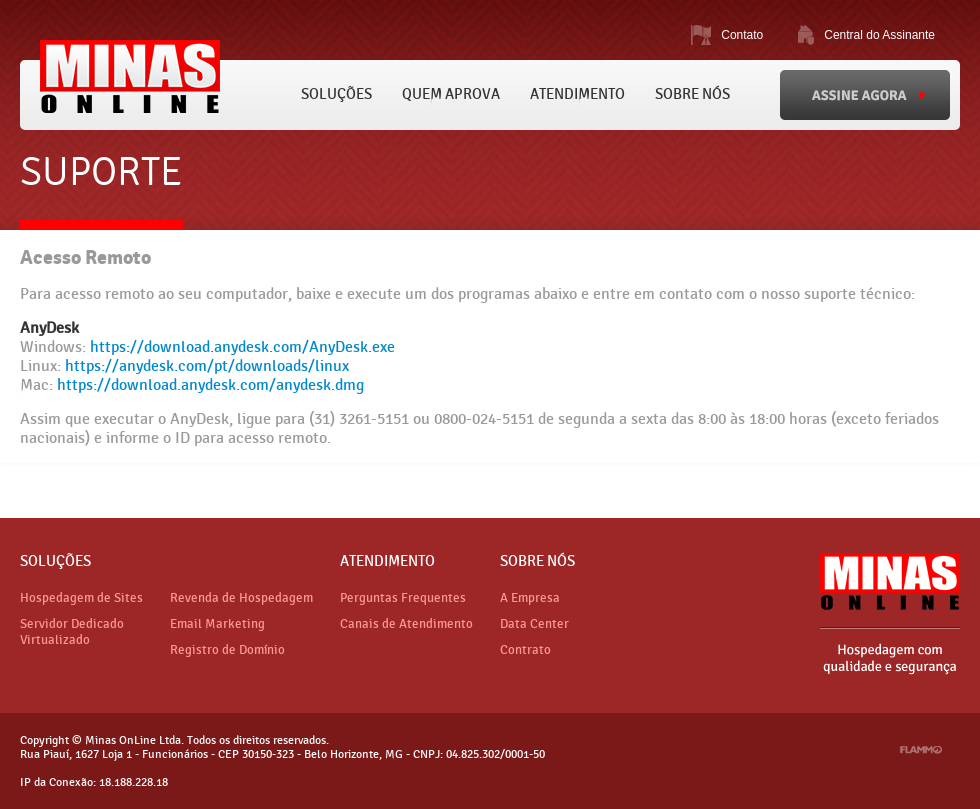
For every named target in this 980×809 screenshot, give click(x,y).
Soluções (336, 94)
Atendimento (577, 94)
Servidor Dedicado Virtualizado (72, 632)
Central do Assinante (879, 35)
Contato (742, 35)
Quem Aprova (451, 94)
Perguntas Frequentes (403, 598)
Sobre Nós (692, 94)
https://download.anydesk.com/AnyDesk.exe (242, 347)
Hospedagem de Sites (81, 598)
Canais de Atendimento (406, 624)
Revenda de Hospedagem (241, 598)
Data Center (534, 624)
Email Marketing (217, 624)
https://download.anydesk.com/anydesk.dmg (210, 385)
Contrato (525, 650)
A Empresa (530, 598)
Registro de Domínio (227, 650)
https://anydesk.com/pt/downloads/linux (207, 366)
